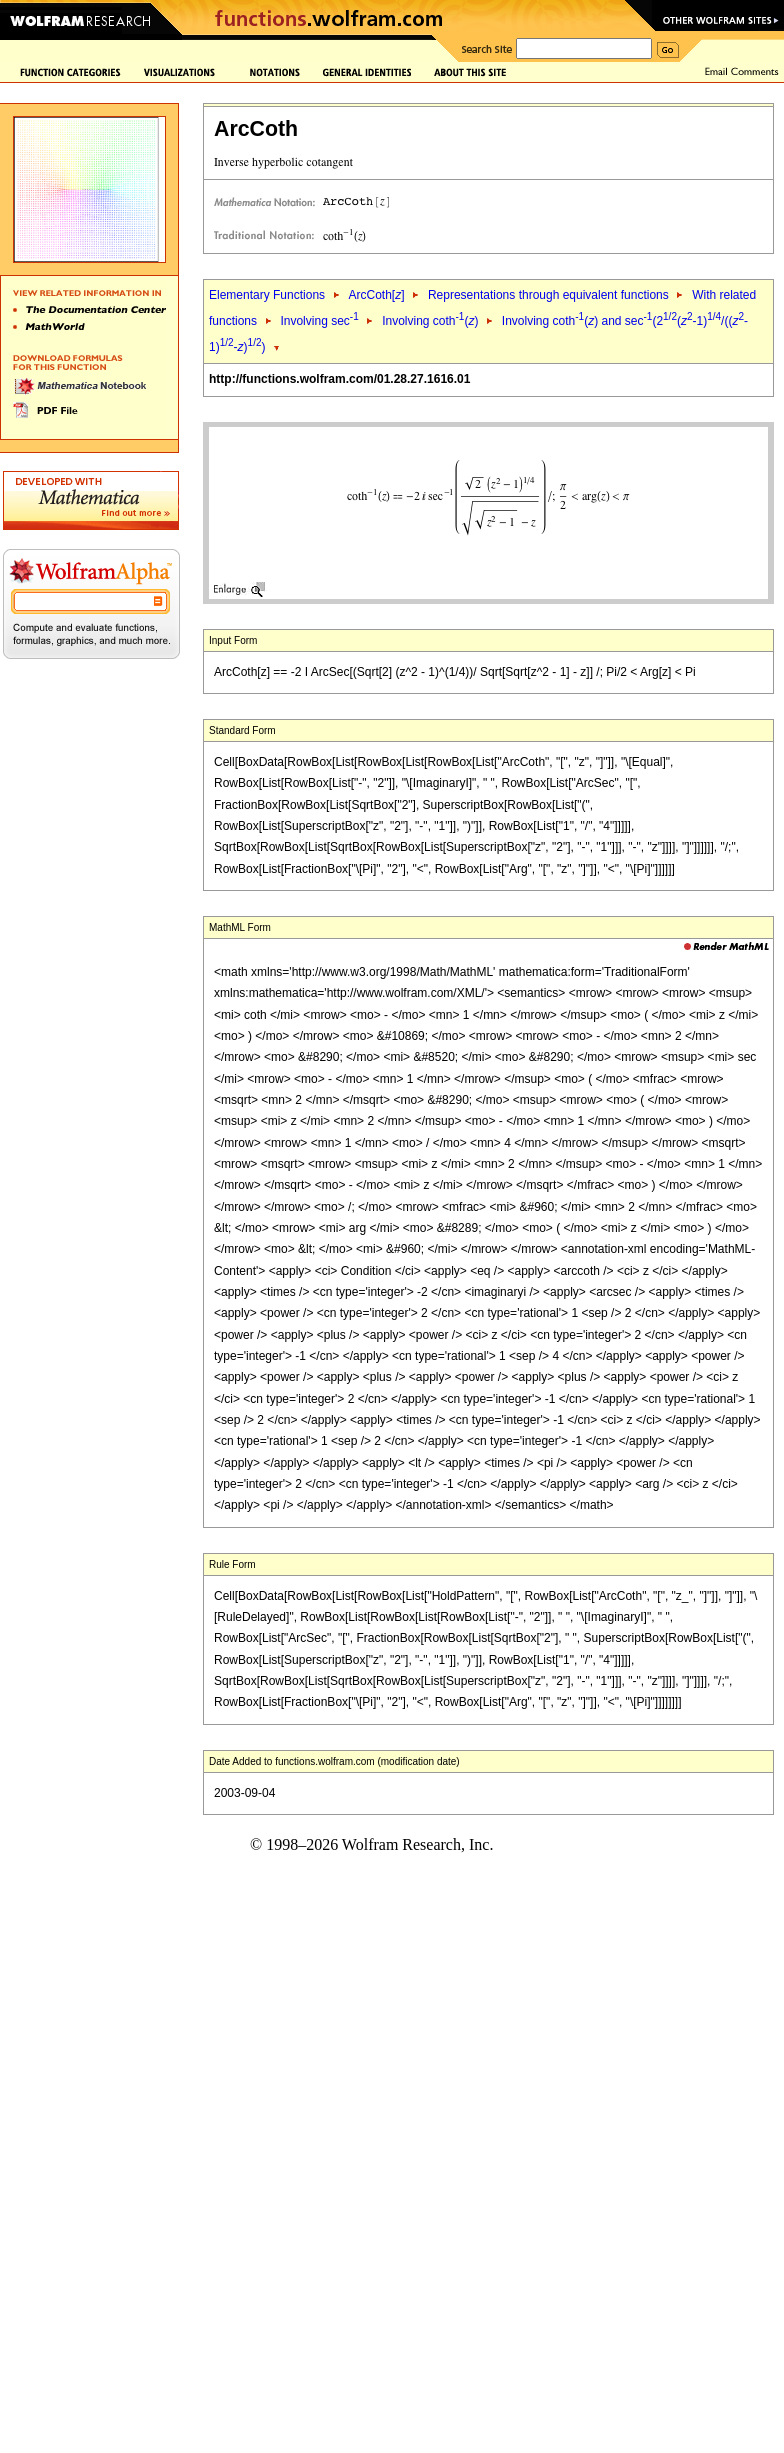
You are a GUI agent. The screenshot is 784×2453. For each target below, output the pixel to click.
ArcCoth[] (376, 295)
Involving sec (319, 321)
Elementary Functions (267, 295)
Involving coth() (430, 321)
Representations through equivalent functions (548, 295)
